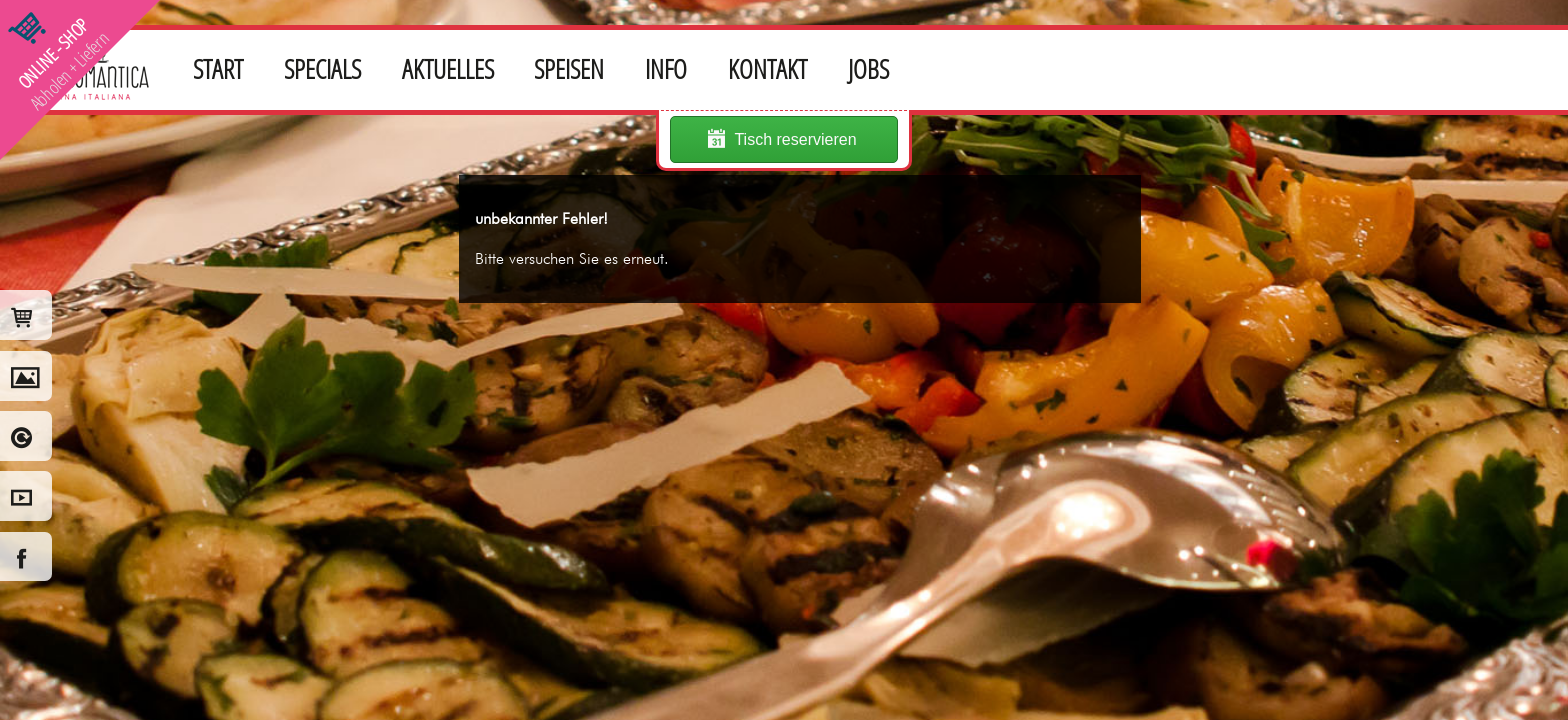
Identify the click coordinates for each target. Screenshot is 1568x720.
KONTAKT (767, 69)
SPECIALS (322, 69)
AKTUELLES (448, 69)
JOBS (868, 69)
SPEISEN (569, 69)
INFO (666, 69)
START (218, 69)
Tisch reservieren (779, 138)
